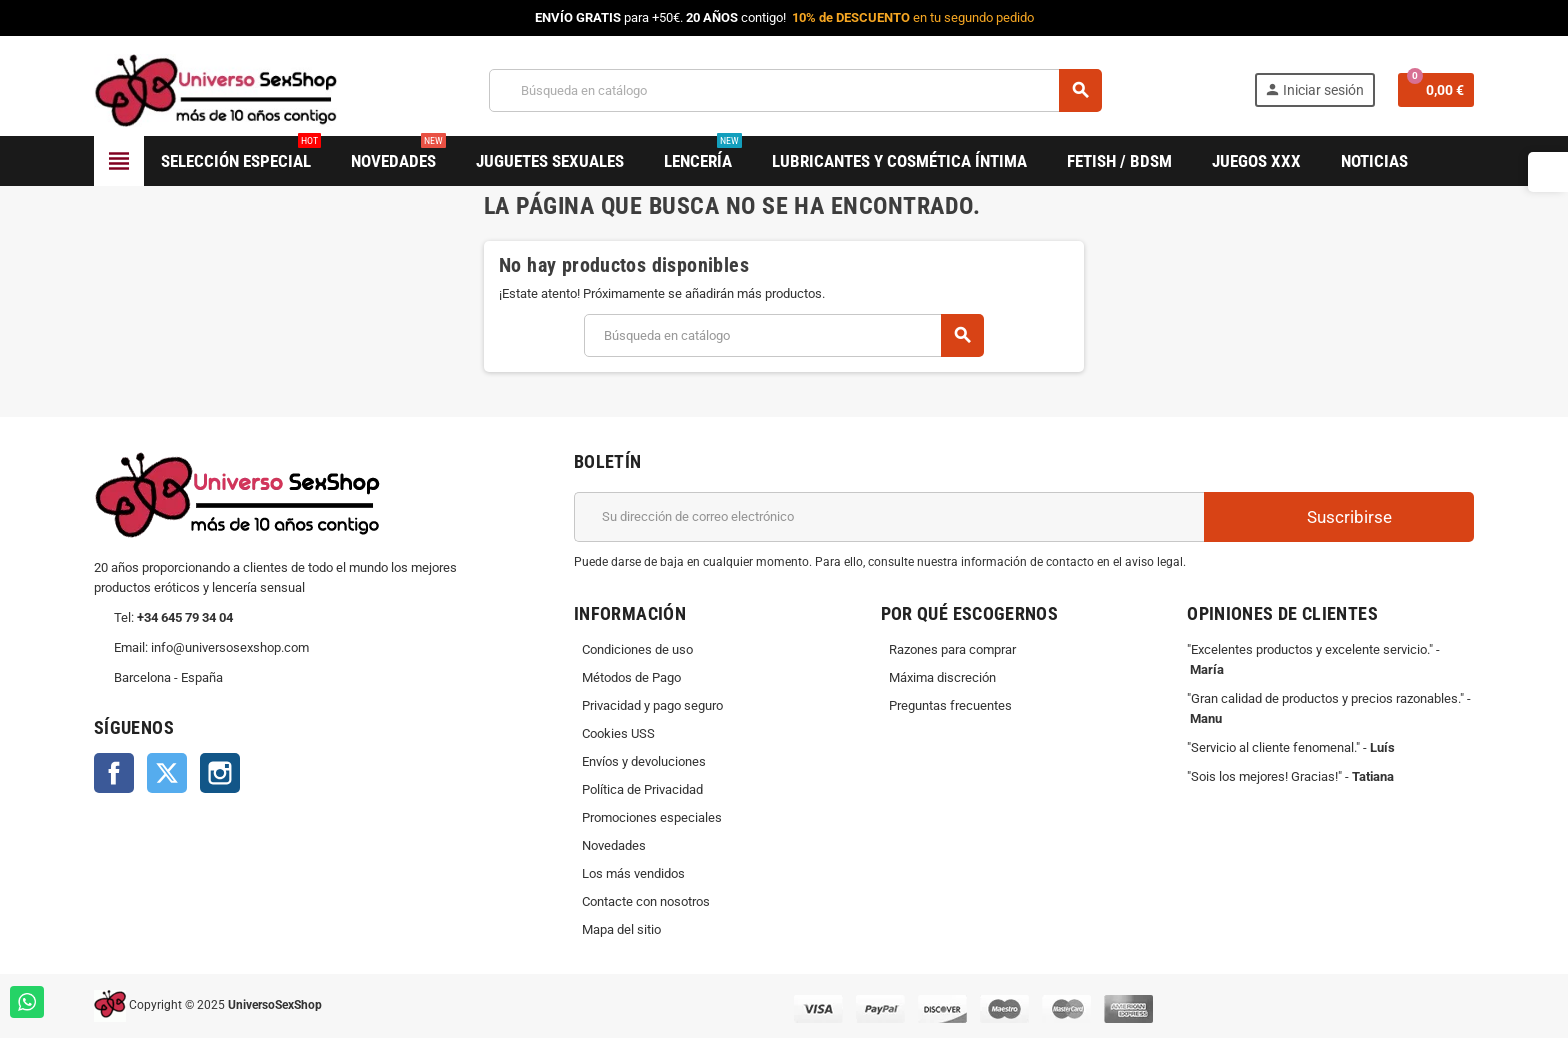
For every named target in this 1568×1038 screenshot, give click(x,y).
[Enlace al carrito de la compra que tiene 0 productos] (1436, 90)
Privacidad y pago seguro (652, 705)
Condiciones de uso (637, 649)
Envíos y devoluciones (644, 761)
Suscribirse (1339, 516)
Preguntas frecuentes (950, 705)
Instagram (220, 773)
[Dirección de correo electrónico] (889, 517)
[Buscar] (794, 90)
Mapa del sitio (621, 929)
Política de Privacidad (642, 789)
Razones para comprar (952, 649)
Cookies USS (618, 733)
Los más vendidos (633, 873)
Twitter (167, 773)
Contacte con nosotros (646, 901)
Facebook (114, 773)
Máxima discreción (942, 677)
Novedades (614, 845)
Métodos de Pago (631, 677)
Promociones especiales (652, 817)
